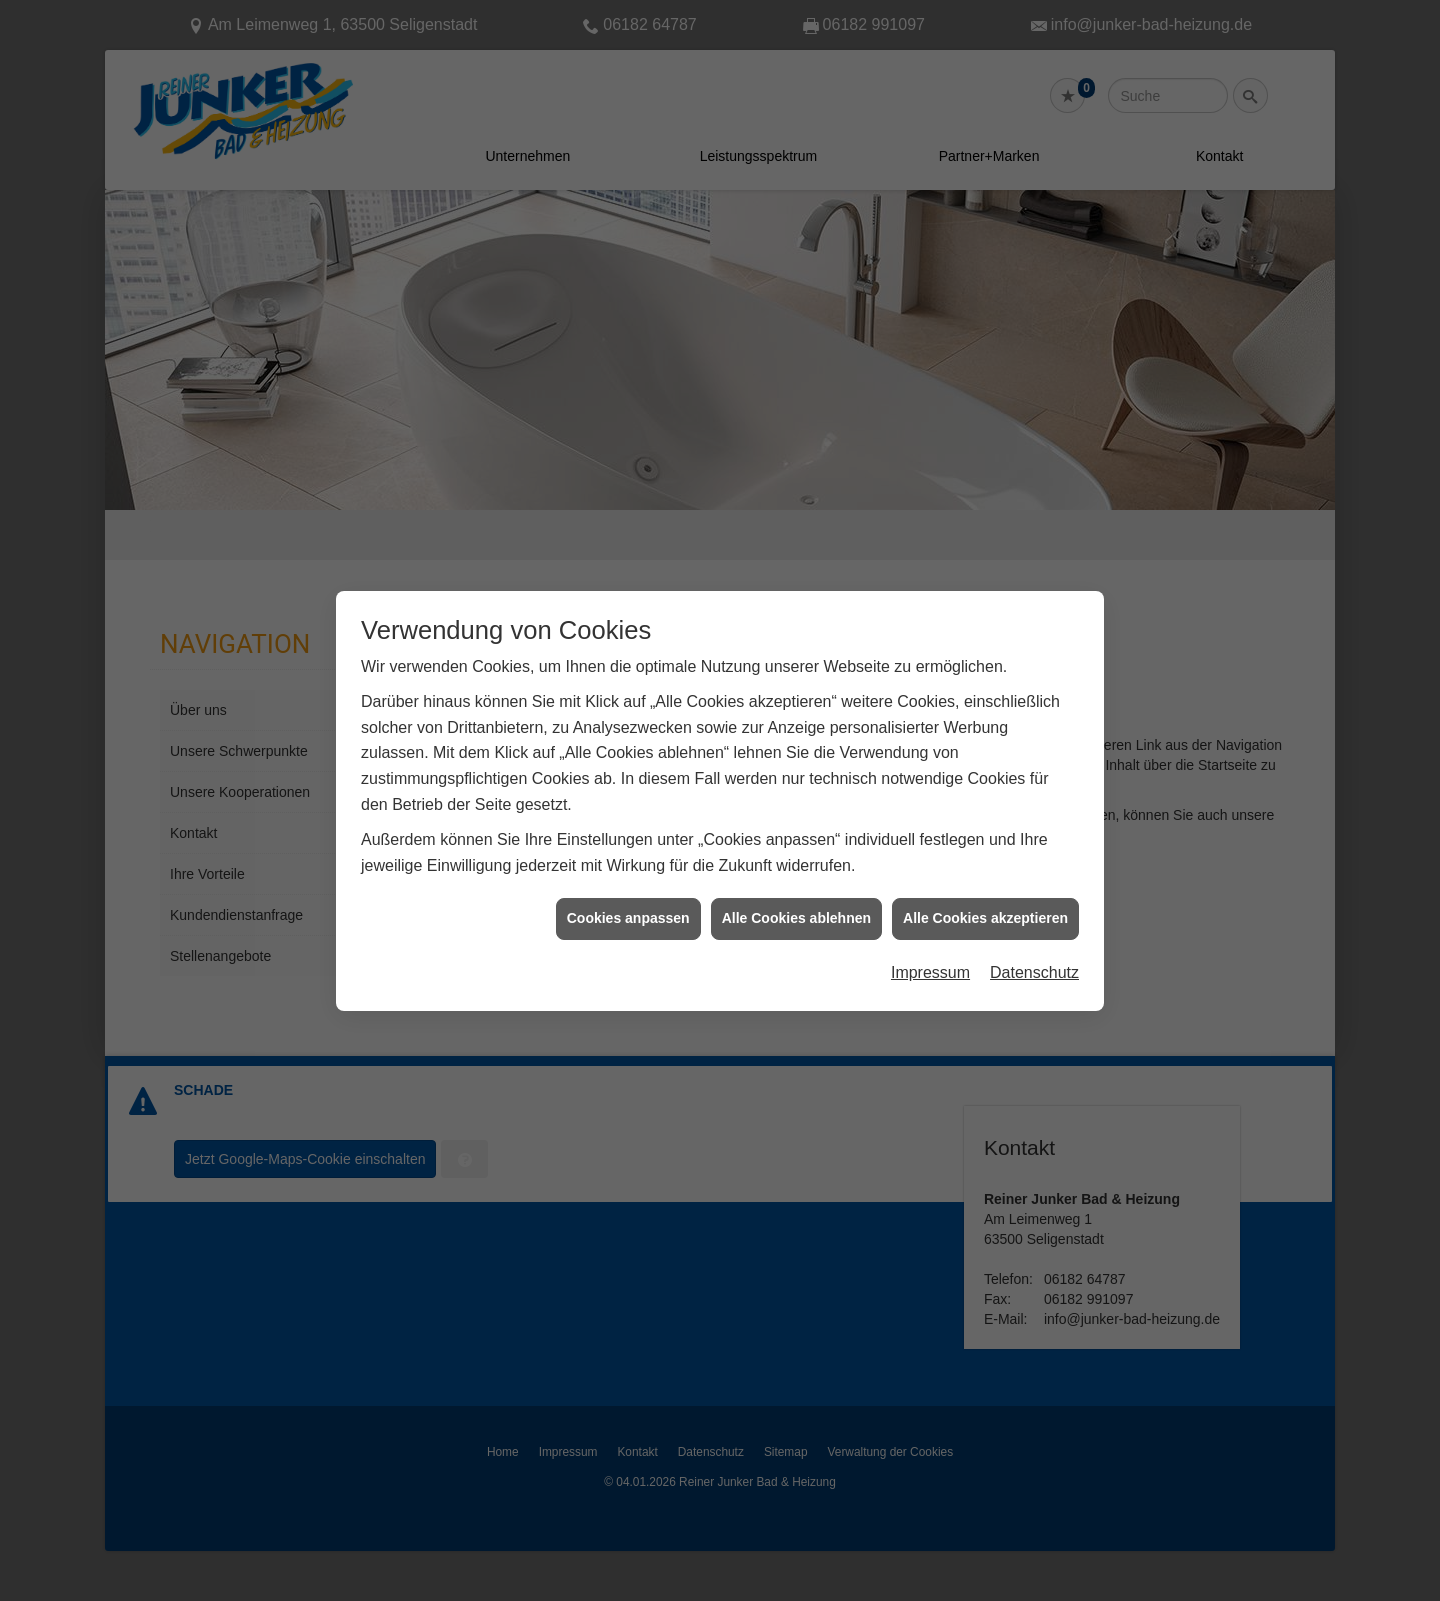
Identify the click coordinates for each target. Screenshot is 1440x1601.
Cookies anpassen (628, 894)
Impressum (930, 948)
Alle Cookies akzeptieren (985, 894)
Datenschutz (1034, 948)
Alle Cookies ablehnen (796, 894)
